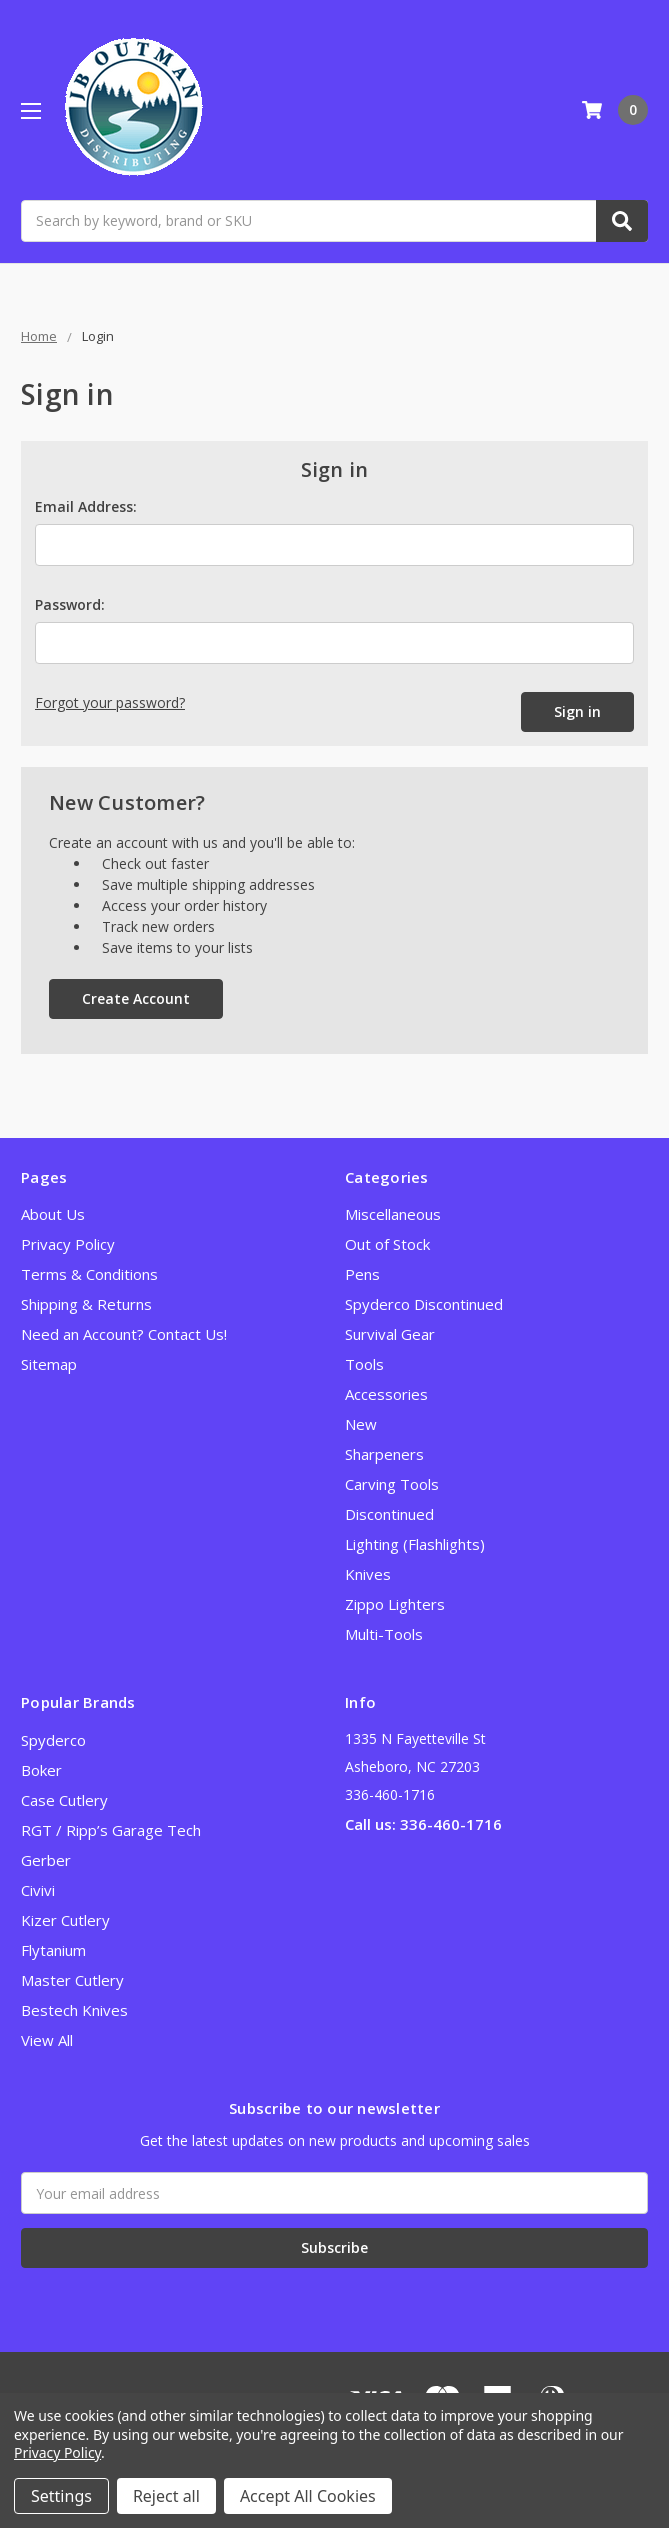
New (361, 1424)
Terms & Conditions (89, 1274)
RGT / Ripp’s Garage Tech (111, 1830)
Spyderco (53, 1740)
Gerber (46, 1860)
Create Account (136, 998)
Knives (368, 1574)
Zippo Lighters (395, 1604)
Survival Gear (390, 1334)
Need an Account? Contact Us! (124, 1334)
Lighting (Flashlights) (415, 1544)
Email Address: (86, 506)
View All (47, 2040)
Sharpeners (384, 1454)
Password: (70, 604)
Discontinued (389, 1514)
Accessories (386, 1394)
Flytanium (53, 1950)
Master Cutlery (72, 1980)
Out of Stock (387, 1244)
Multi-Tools (384, 1634)
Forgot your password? (110, 702)
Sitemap (49, 1364)
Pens (362, 1274)
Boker (41, 1770)
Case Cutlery (64, 1800)
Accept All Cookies (308, 2496)
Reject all (166, 2496)
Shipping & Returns (86, 1304)
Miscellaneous (393, 1214)
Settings (61, 2496)
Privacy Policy (68, 1244)
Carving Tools (392, 1484)
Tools (364, 1364)
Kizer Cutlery (65, 1920)
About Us (53, 1214)
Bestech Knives (74, 2010)
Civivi (38, 1890)
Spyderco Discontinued (424, 1304)
